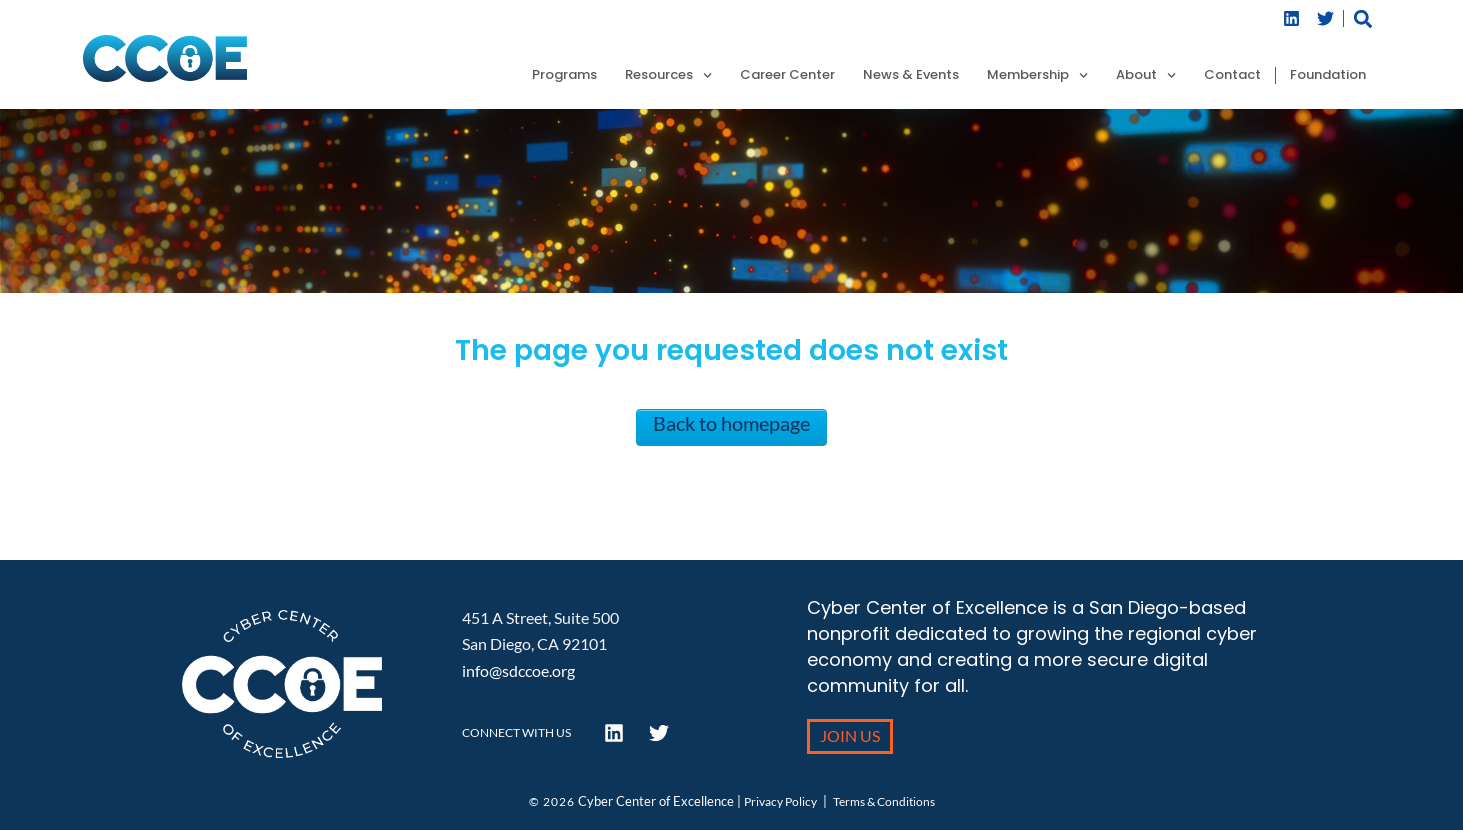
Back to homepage (731, 423)
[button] (1363, 18)
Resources (668, 75)
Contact (1232, 75)
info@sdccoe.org (518, 670)
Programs (564, 75)
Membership (1037, 75)
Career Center (787, 75)
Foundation (1328, 75)
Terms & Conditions (884, 801)
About (1146, 75)
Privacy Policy (780, 801)
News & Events (911, 75)
